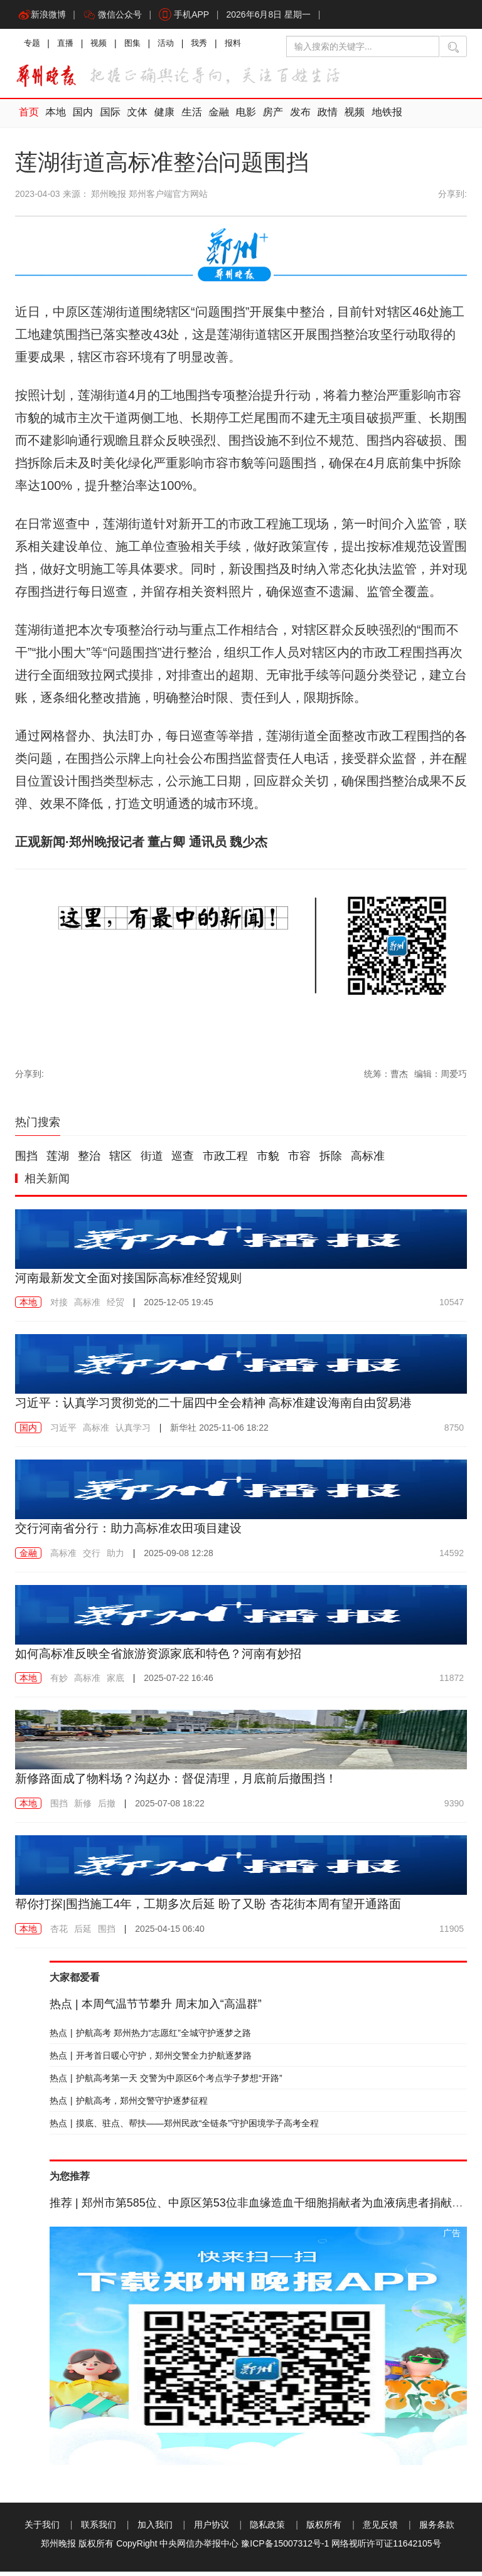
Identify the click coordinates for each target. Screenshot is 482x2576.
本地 (55, 118)
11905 (451, 1933)
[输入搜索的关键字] (362, 49)
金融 (213, 118)
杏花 (59, 1933)
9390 (454, 1808)
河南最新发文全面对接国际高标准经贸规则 (134, 1283)
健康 (160, 118)
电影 (239, 118)
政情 (318, 118)
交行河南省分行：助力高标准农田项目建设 (134, 1533)
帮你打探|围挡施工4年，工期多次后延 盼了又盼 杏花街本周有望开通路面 (218, 1909)
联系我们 (98, 2529)
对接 (59, 1308)
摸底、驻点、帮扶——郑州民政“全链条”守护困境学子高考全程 (184, 2128)
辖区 (120, 1161)
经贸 (115, 1308)
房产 (265, 118)
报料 (243, 46)
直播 (68, 46)
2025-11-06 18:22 (219, 1433)
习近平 (63, 1433)
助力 (115, 1558)
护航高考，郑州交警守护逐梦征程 (129, 2105)
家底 (115, 1683)
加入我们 (155, 2529)
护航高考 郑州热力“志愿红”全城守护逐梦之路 (150, 2037)
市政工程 (225, 1161)
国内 (81, 118)
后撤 (106, 1808)
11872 (451, 1683)
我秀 (208, 46)
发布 (292, 118)
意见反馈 (380, 2529)
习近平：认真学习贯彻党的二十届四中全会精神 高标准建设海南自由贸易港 (224, 1408)
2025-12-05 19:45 (178, 1308)
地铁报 (376, 118)
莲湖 (57, 1161)
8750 (454, 1433)
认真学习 (133, 1433)
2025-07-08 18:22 (170, 1808)
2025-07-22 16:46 (178, 1683)
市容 (299, 1161)
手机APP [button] (188, 15)
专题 (32, 46)
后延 (83, 1933)
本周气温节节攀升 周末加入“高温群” (156, 2008)
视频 (103, 46)
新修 (83, 1808)
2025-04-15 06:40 (170, 1933)
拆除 (330, 1161)
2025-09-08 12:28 (178, 1558)
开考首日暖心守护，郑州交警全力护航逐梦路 (151, 2060)
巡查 (182, 1161)
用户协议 (211, 2529)
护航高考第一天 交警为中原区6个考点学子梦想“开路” (166, 2082)
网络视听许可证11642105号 (386, 2548)
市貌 (268, 1161)
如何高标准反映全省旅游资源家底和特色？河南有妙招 (165, 1658)
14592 (451, 1558)
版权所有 (323, 2529)
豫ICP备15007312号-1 (285, 2548)
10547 (451, 1308)
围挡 (26, 1161)
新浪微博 (43, 15)
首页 (28, 118)
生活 (186, 118)
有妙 (59, 1683)
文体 (134, 118)
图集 (138, 46)
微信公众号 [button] (114, 15)
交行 (91, 1558)
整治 (89, 1161)
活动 (173, 46)
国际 (107, 118)
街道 (152, 1161)
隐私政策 (267, 2529)
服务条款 (436, 2529)
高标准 (368, 1161)
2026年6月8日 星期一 (274, 16)
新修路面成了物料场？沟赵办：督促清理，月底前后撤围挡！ (184, 1783)
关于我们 (42, 2529)
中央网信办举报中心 (198, 2548)
